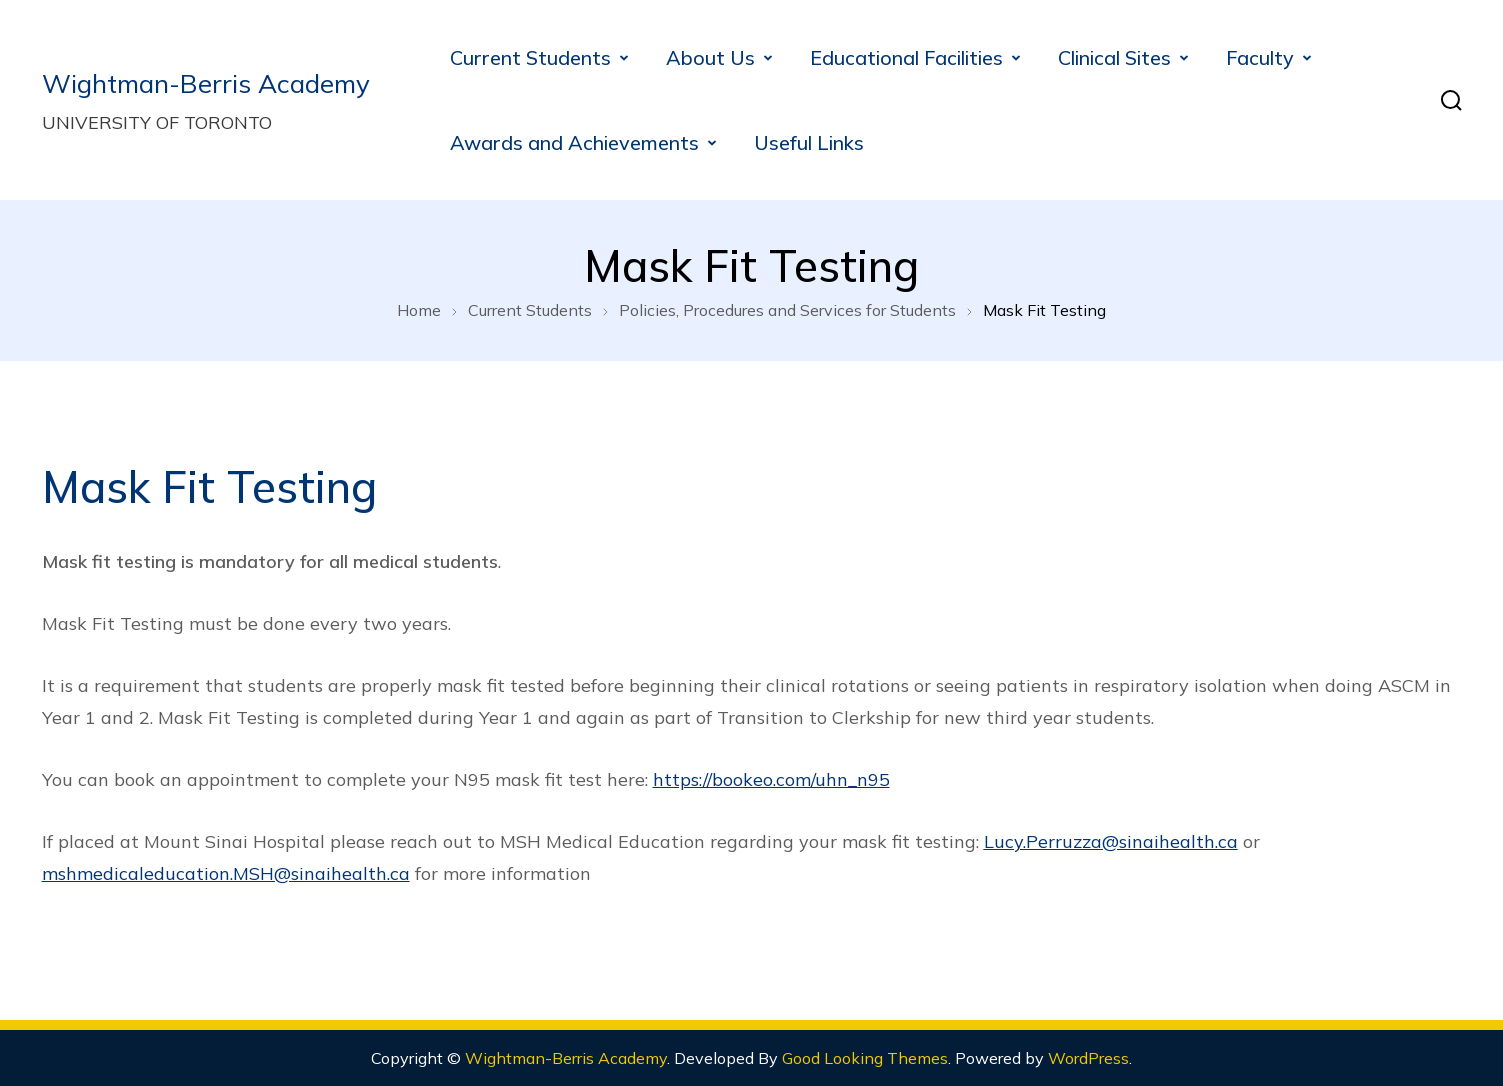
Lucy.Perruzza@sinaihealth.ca (1111, 841)
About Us (710, 57)
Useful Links (809, 142)
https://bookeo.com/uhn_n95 (771, 779)
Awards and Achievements (574, 142)
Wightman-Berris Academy (206, 83)
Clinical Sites (1114, 57)
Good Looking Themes (865, 1058)
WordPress (1088, 1058)
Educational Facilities (906, 57)
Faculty (1260, 57)
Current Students (530, 57)
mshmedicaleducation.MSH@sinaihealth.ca (226, 873)
